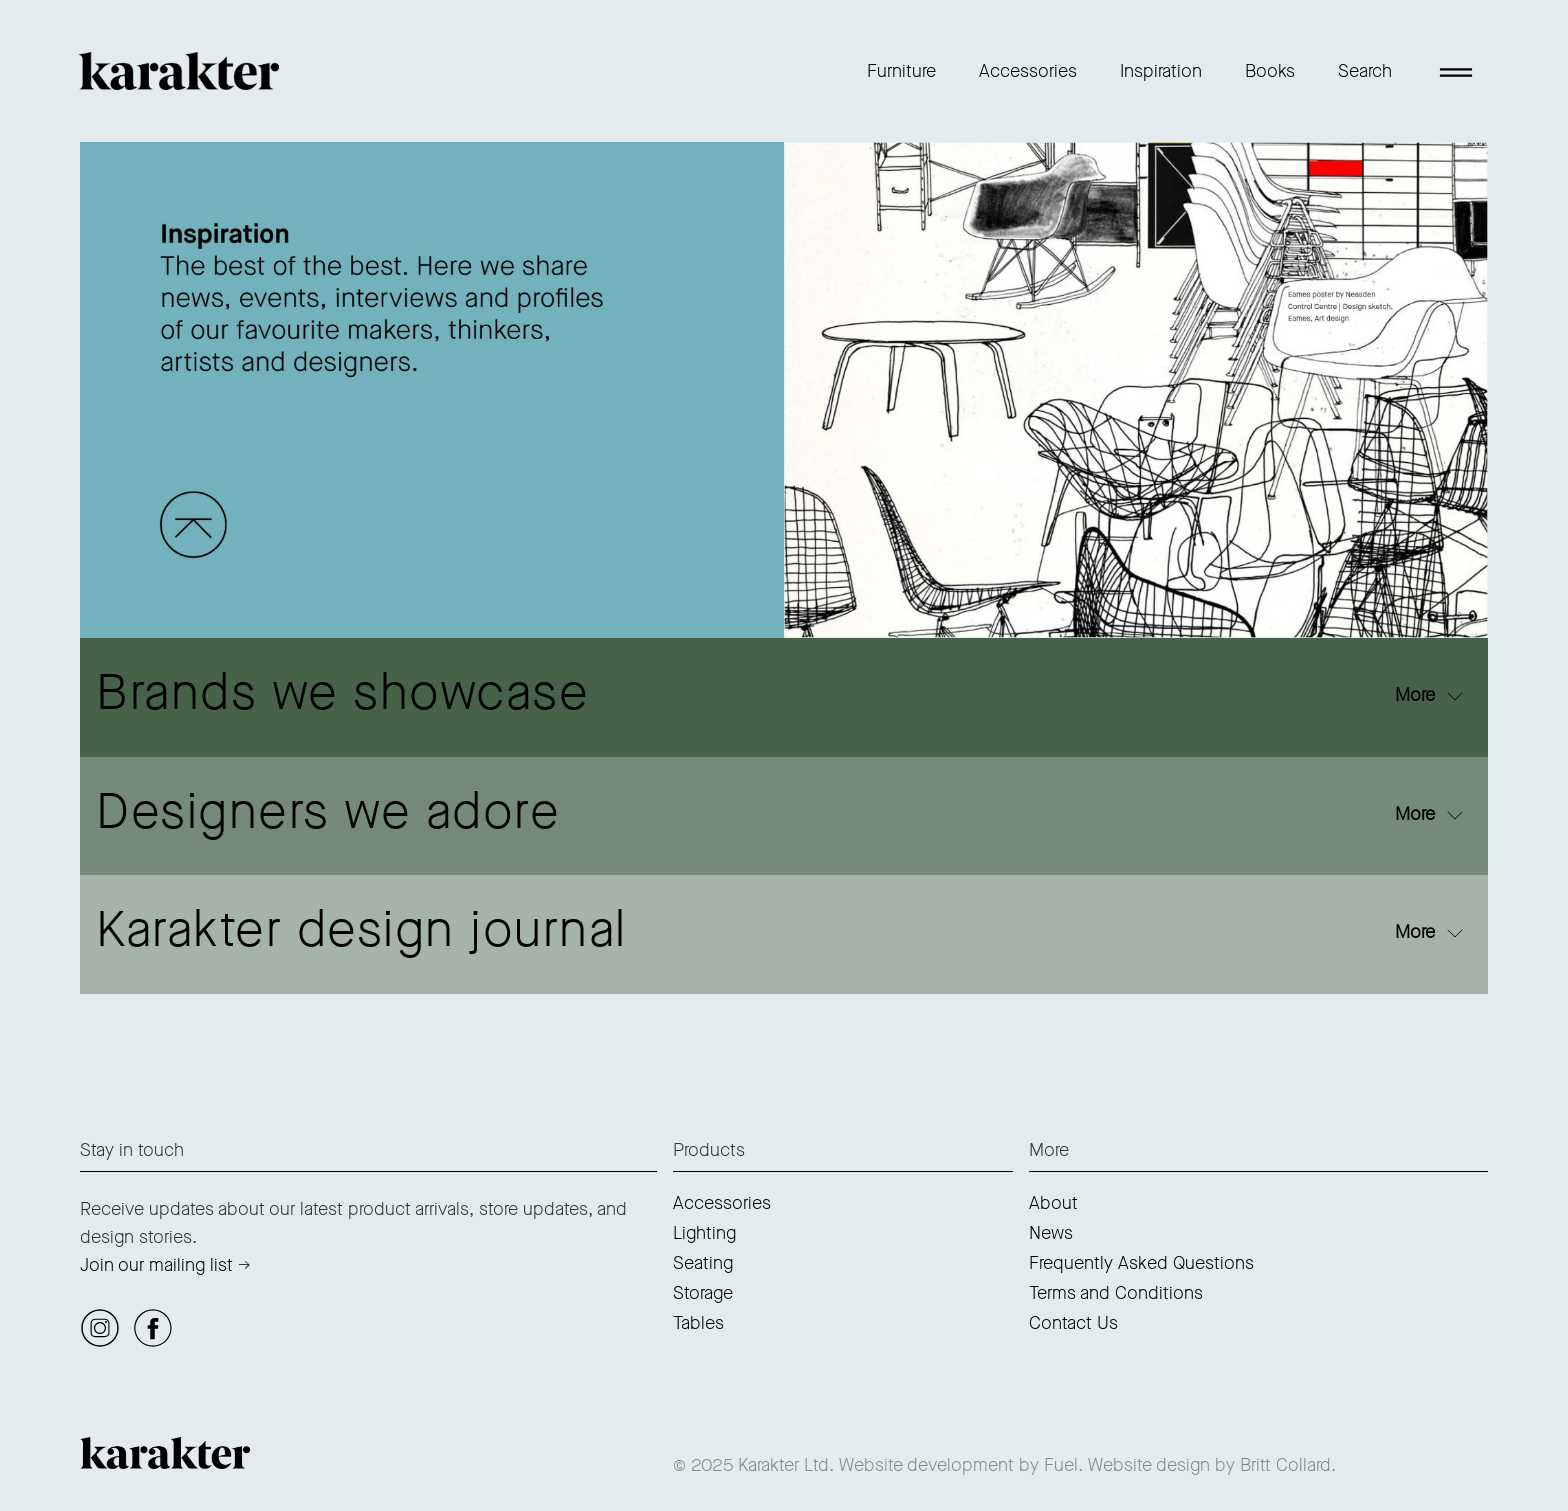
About (1053, 1203)
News (1051, 1233)
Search (1365, 71)
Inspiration (1161, 71)
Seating (703, 1263)
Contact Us (1073, 1323)
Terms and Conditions (1116, 1293)
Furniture (901, 71)
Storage (703, 1293)
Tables (698, 1323)
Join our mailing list (156, 1265)
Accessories (1028, 71)
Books (1270, 71)
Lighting (704, 1233)
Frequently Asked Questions (1141, 1263)
